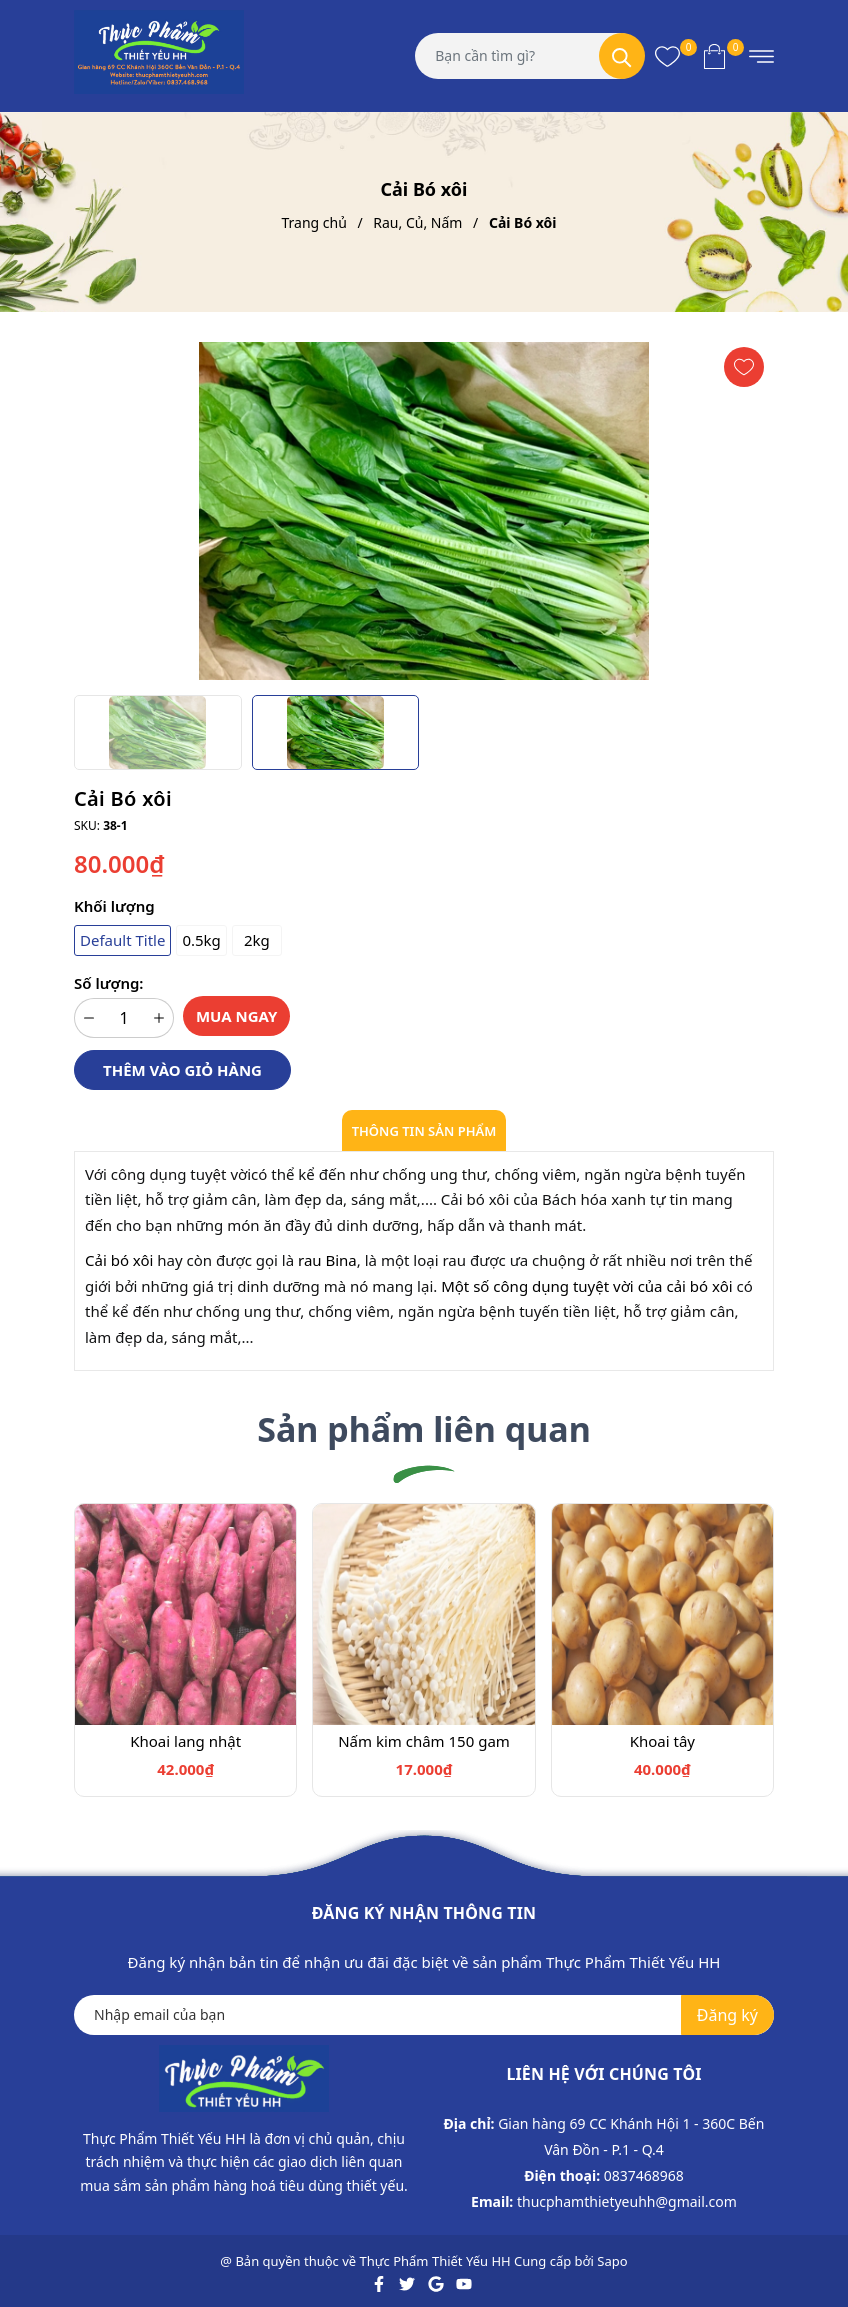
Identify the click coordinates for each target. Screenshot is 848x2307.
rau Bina (327, 1260)
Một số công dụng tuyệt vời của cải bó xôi (588, 1286)
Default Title (122, 940)
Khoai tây (662, 1741)
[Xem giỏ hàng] (714, 56)
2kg (257, 940)
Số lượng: (108, 983)
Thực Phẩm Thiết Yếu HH (435, 2261)
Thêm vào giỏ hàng (182, 1070)
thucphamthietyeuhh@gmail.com (627, 2201)
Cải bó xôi (119, 1260)
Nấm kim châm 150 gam (424, 1741)
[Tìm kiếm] (622, 56)
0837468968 (644, 2175)
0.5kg (201, 940)
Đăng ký (727, 2015)
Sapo (612, 2261)
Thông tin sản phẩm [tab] (424, 1131)
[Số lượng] (124, 1018)
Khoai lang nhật (185, 1741)
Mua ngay (237, 1016)
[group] (424, 511)
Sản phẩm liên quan (424, 1429)
